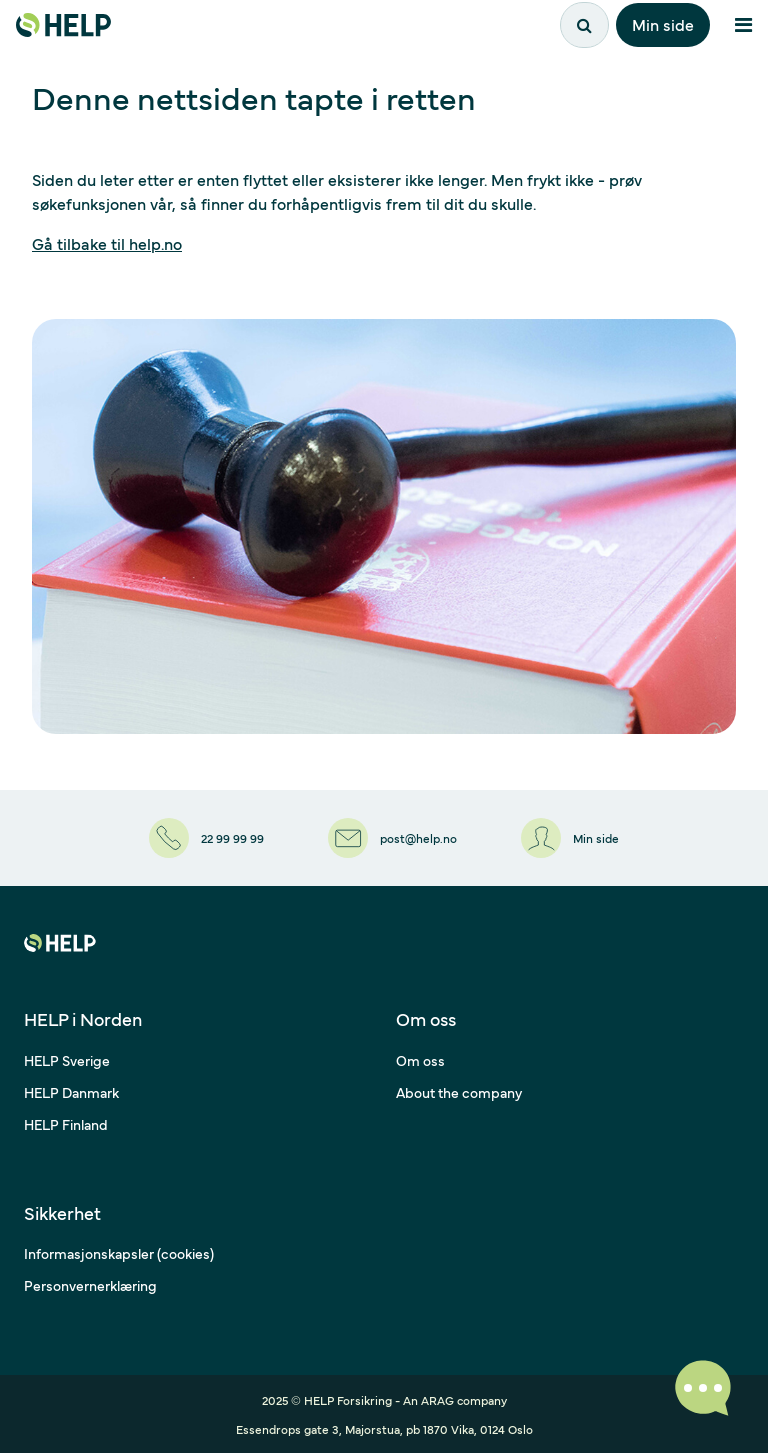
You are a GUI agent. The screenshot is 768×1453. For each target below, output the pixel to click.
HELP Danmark (71, 1092)
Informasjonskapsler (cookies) (119, 1253)
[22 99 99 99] (206, 838)
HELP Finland (66, 1124)
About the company (459, 1092)
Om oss (420, 1060)
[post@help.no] (392, 838)
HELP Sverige (67, 1060)
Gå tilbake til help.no (107, 243)
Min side (663, 24)
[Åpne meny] (743, 25)
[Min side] (570, 838)
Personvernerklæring (90, 1285)
